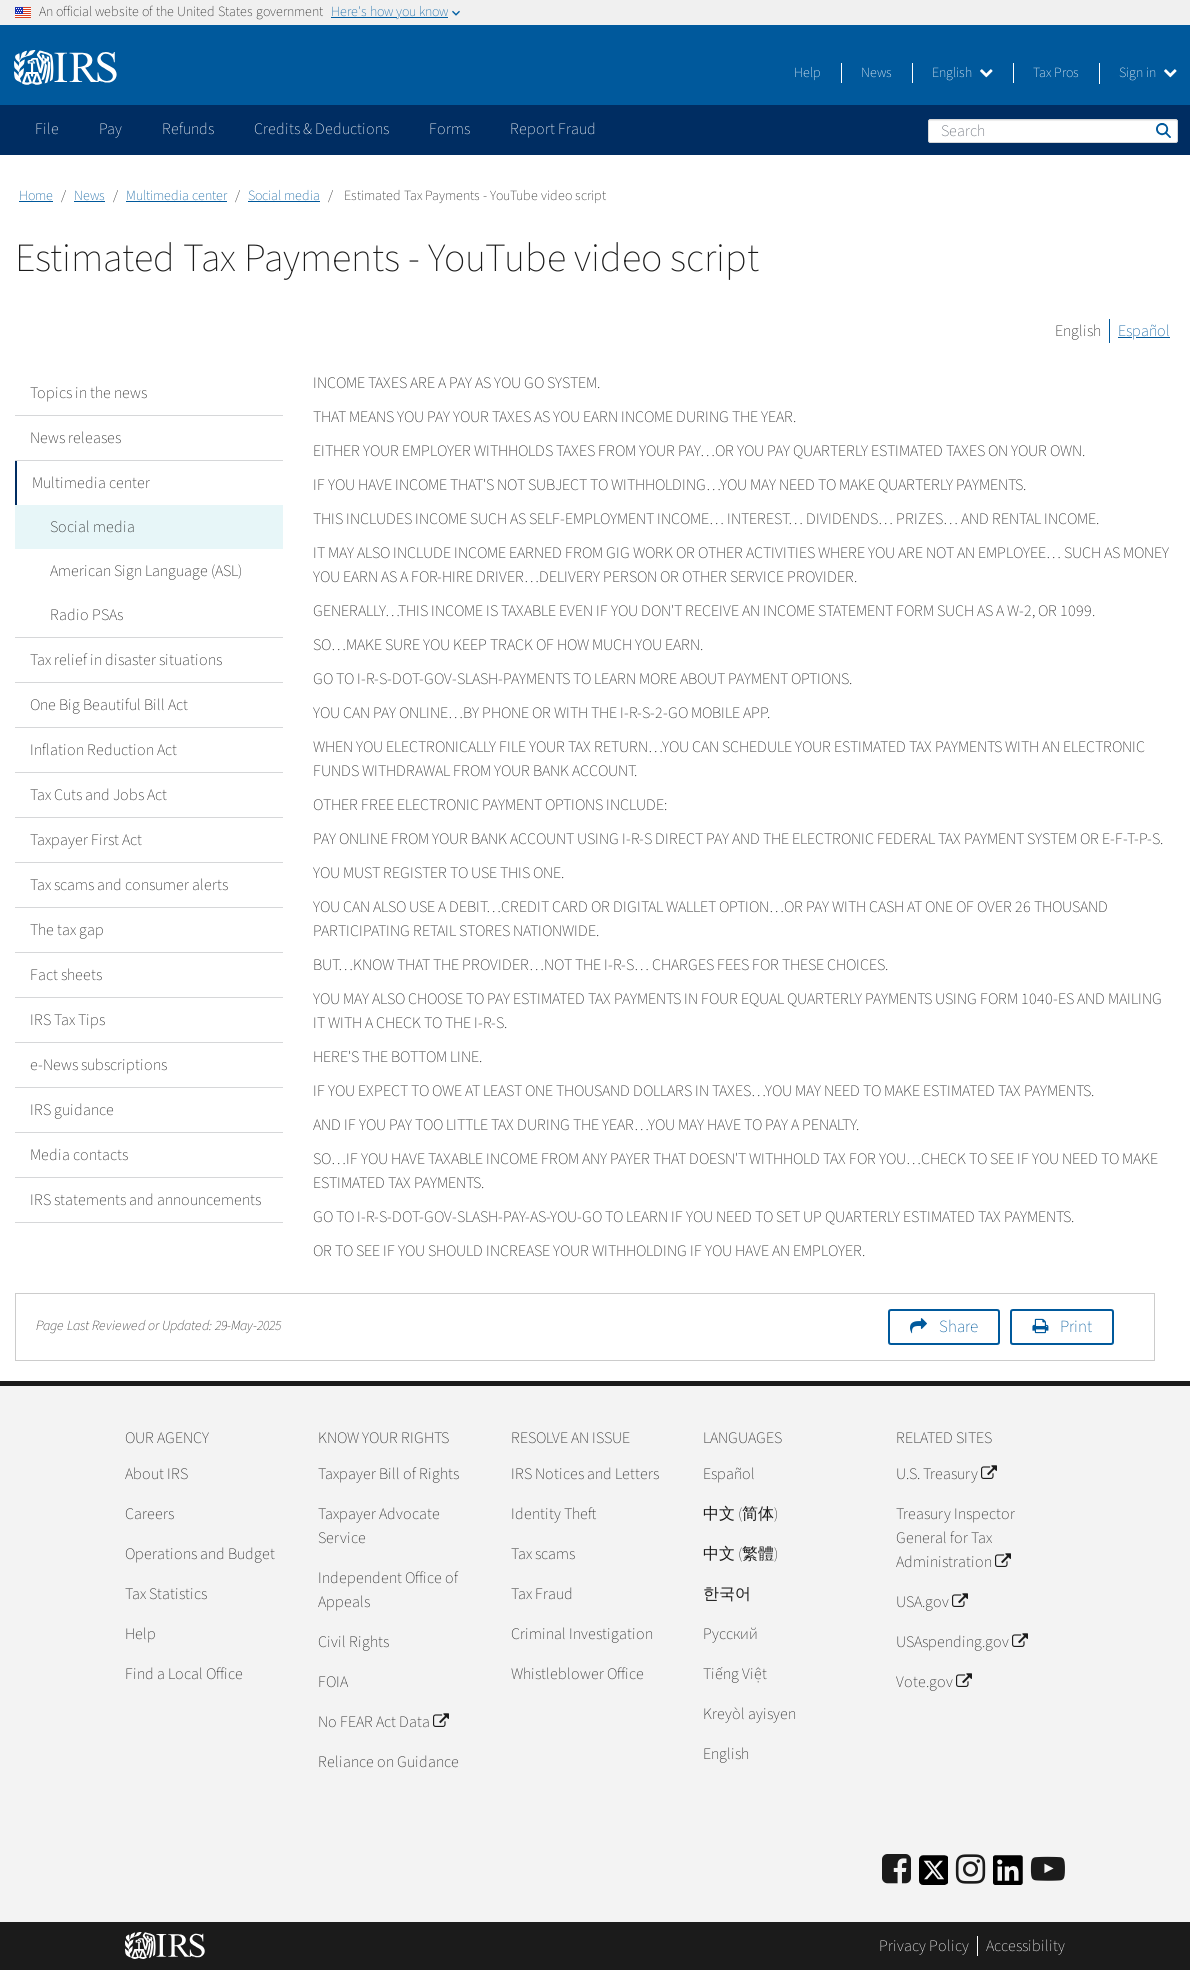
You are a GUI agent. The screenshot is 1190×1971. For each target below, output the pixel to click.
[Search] (1053, 131)
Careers (149, 1514)
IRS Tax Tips (67, 1020)
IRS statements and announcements (145, 1200)
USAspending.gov (961, 1642)
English (962, 73)
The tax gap (67, 930)
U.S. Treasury (946, 1474)
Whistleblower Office (577, 1674)
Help (807, 73)
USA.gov (931, 1602)
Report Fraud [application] (553, 129)
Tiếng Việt (735, 1674)
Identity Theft (553, 1514)
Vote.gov (933, 1682)
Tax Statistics (166, 1594)
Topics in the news (88, 393)
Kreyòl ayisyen (749, 1714)
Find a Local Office (184, 1674)
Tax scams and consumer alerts (129, 885)
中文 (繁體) (740, 1554)
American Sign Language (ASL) (141, 571)
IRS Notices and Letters (585, 1474)
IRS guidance (72, 1110)
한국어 (727, 1594)
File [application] (47, 129)
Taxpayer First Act (86, 840)
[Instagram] (970, 1870)
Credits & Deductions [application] (321, 129)
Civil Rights (353, 1642)
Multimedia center (176, 196)
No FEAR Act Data (383, 1722)
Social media (284, 196)
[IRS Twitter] (934, 1876)
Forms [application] (449, 129)
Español (1144, 331)
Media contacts (79, 1155)
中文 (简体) (740, 1514)
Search (1162, 130)
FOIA (333, 1682)
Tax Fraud (542, 1594)
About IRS (156, 1474)
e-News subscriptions (98, 1065)
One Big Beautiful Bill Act (109, 705)
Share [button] (958, 1327)
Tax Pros (1056, 73)
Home (36, 196)
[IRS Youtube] (1048, 1870)
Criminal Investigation (582, 1634)
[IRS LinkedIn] (1008, 1876)
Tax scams (543, 1554)
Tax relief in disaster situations (126, 660)
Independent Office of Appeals (388, 1590)
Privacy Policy (924, 1946)
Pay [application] (110, 129)
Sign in (1148, 73)
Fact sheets (66, 975)
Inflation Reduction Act (103, 750)
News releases (75, 438)
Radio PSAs (81, 615)
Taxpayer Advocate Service (379, 1526)
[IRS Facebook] (896, 1870)
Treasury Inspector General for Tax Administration (955, 1538)
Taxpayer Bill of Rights (388, 1474)
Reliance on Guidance (388, 1762)
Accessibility (1025, 1946)
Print (1076, 1327)
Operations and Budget (200, 1554)
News (876, 73)
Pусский (730, 1634)
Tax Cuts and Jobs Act (98, 795)
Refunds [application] (188, 129)
